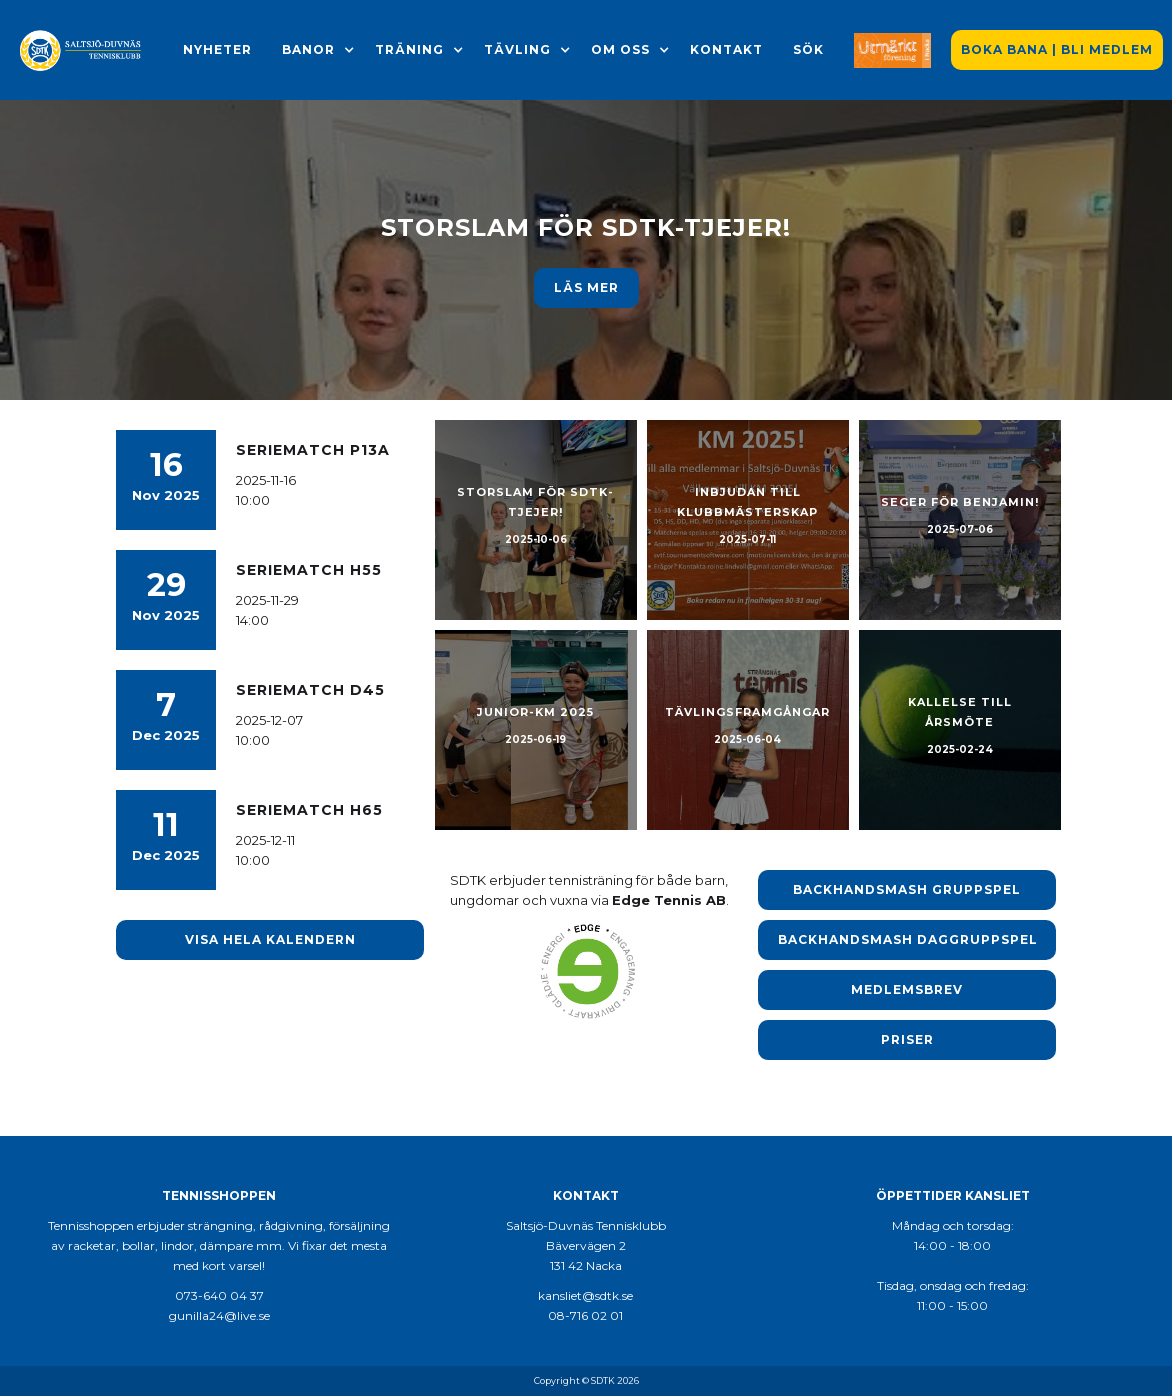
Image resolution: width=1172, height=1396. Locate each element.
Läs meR (586, 287)
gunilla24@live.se (219, 1315)
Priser (907, 1039)
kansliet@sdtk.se (585, 1295)
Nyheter (217, 49)
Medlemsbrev (907, 989)
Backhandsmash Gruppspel (907, 889)
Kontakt (726, 49)
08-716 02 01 (585, 1315)
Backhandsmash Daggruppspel (908, 939)
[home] (81, 50)
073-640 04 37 (219, 1295)
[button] (308, 50)
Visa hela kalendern (270, 939)
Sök (808, 49)
